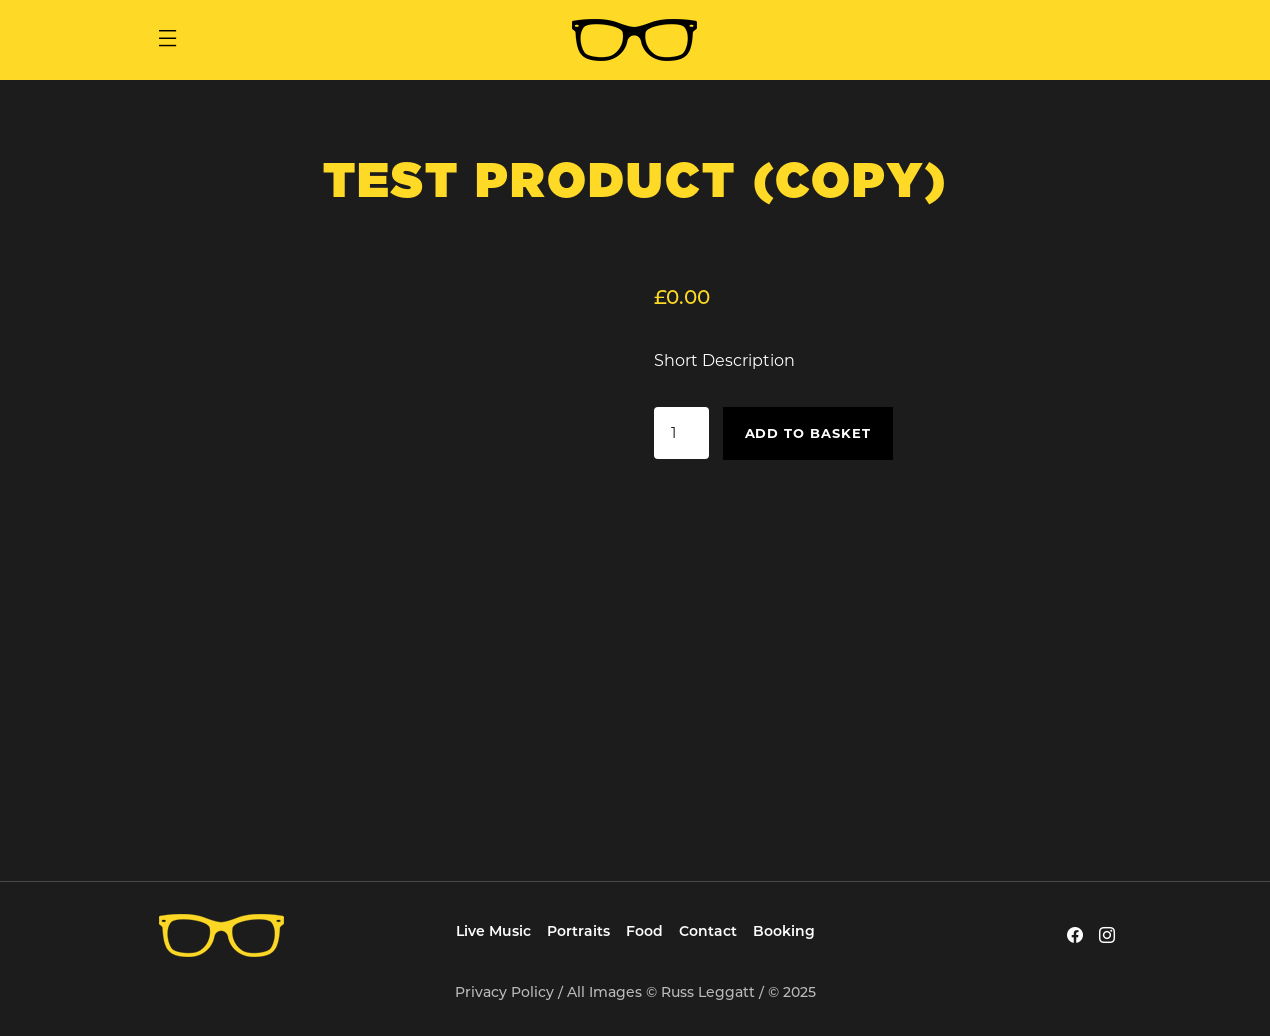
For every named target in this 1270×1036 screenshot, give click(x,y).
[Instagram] (1107, 935)
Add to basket (808, 433)
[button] (167, 40)
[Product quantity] (681, 433)
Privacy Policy (504, 992)
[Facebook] (1075, 935)
